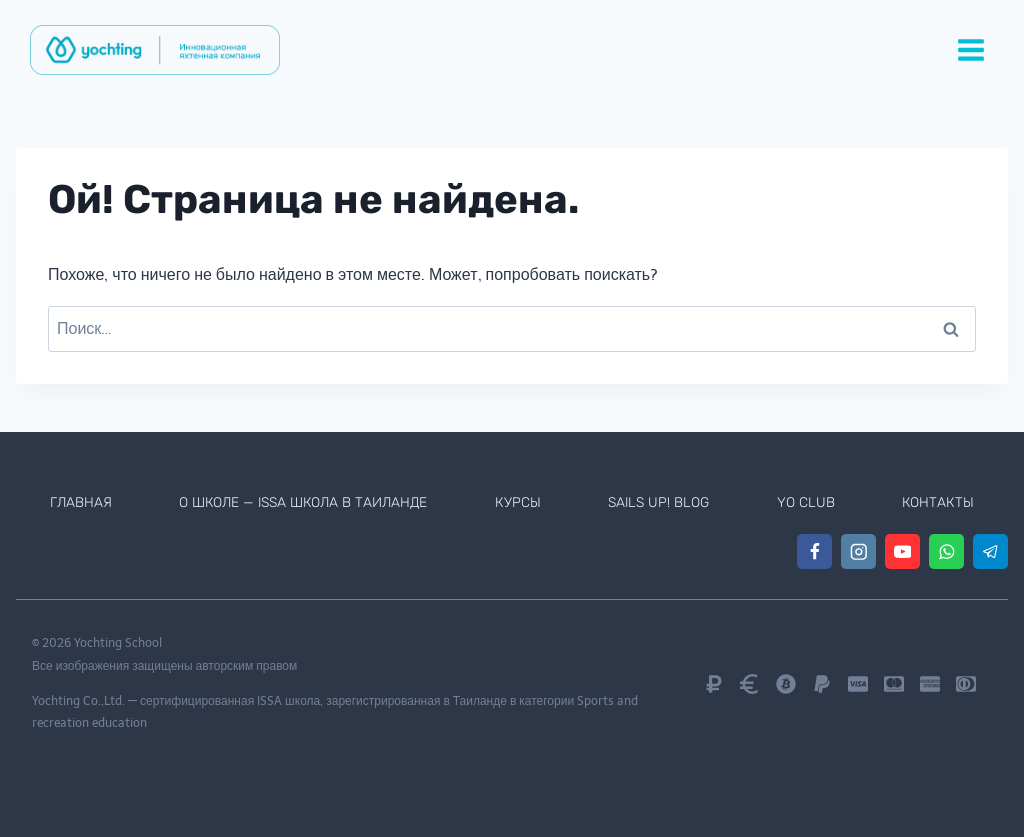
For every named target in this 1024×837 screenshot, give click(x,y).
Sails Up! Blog (661, 502)
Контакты (939, 502)
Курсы (520, 502)
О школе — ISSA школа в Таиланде (305, 502)
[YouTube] (902, 551)
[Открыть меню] (970, 49)
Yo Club (807, 502)
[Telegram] (990, 551)
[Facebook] (814, 551)
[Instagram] (858, 551)
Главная (80, 502)
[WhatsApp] (946, 551)
